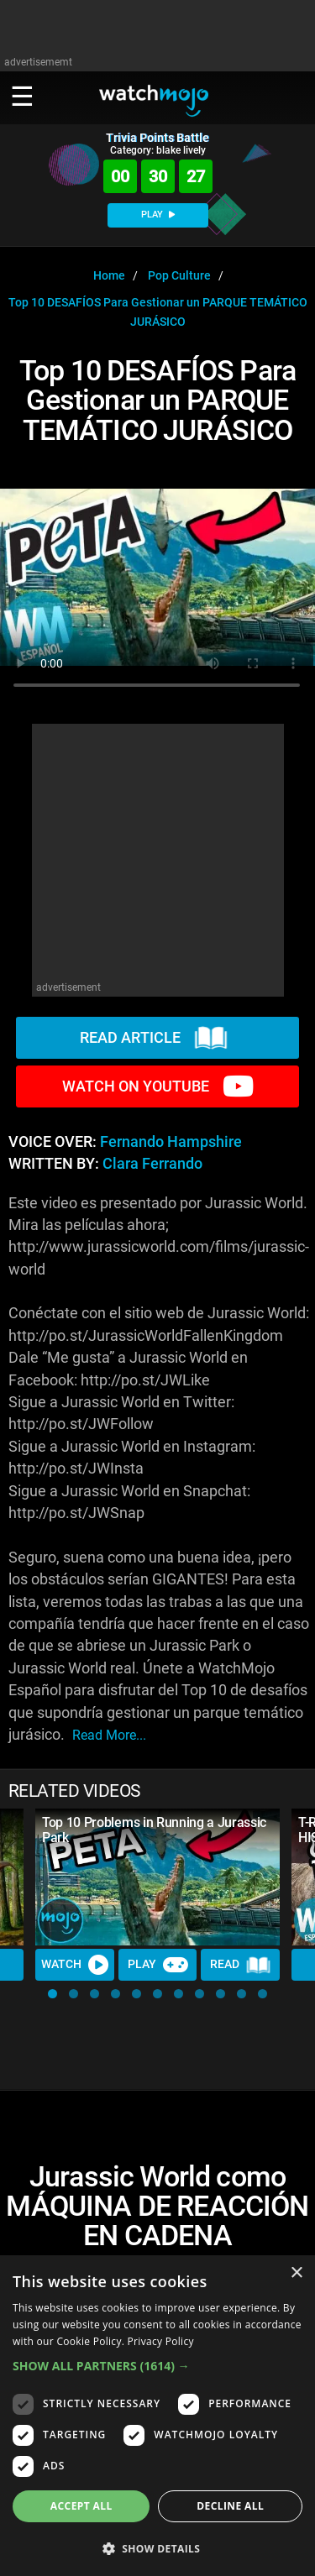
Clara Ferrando (152, 1163)
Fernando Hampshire (171, 1142)
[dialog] (157, 2415)
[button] (52, 1994)
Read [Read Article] (240, 1965)
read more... (109, 1735)
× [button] (296, 2273)
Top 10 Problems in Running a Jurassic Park (154, 1830)
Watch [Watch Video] (74, 1965)
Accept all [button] (81, 2506)
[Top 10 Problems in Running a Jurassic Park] (157, 1877)
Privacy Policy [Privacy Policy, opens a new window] (161, 2341)
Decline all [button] (230, 2506)
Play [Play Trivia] (158, 1965)
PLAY (158, 214)
